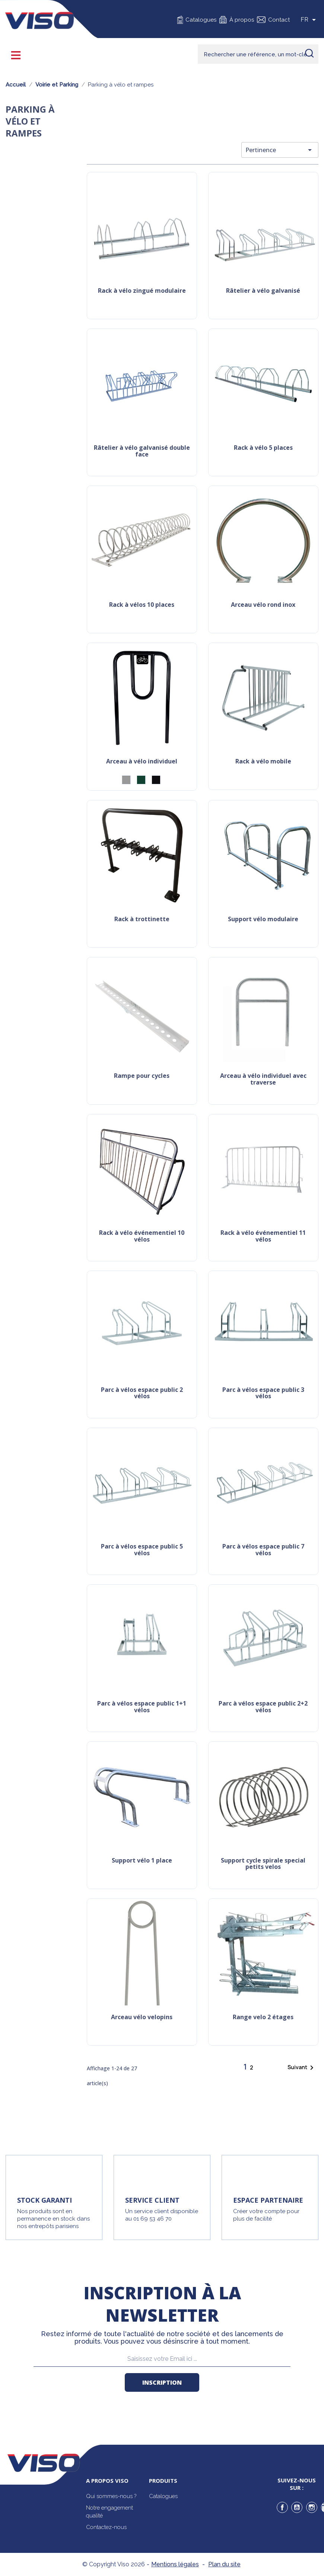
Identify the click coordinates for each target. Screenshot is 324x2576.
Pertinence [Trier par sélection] (279, 149)
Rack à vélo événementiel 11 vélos (263, 1236)
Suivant (302, 2067)
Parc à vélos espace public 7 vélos (263, 1550)
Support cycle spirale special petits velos (263, 1864)
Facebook (282, 2507)
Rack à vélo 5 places (263, 448)
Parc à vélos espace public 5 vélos (142, 1550)
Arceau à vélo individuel (141, 761)
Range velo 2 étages (263, 2017)
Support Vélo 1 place (142, 1860)
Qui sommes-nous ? (111, 2496)
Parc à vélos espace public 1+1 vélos (141, 1707)
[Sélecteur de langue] (309, 19)
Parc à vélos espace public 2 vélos (142, 1393)
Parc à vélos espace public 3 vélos (263, 1393)
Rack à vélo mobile (263, 761)
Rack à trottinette (141, 919)
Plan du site (224, 2564)
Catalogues (200, 19)
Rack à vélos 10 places (141, 605)
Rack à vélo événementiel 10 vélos (141, 1236)
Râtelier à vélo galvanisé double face (142, 451)
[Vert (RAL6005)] (141, 779)
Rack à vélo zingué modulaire (142, 291)
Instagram (311, 2507)
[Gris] (126, 779)
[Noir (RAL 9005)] (156, 779)
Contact (279, 19)
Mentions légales (175, 2564)
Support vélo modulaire (263, 919)
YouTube (296, 2507)
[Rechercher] (258, 54)
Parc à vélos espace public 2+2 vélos (263, 1707)
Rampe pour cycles (141, 1076)
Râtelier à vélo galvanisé (263, 291)
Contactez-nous (106, 2527)
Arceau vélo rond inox (263, 605)
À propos (241, 19)
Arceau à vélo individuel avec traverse (263, 1079)
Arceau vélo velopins (141, 2017)
